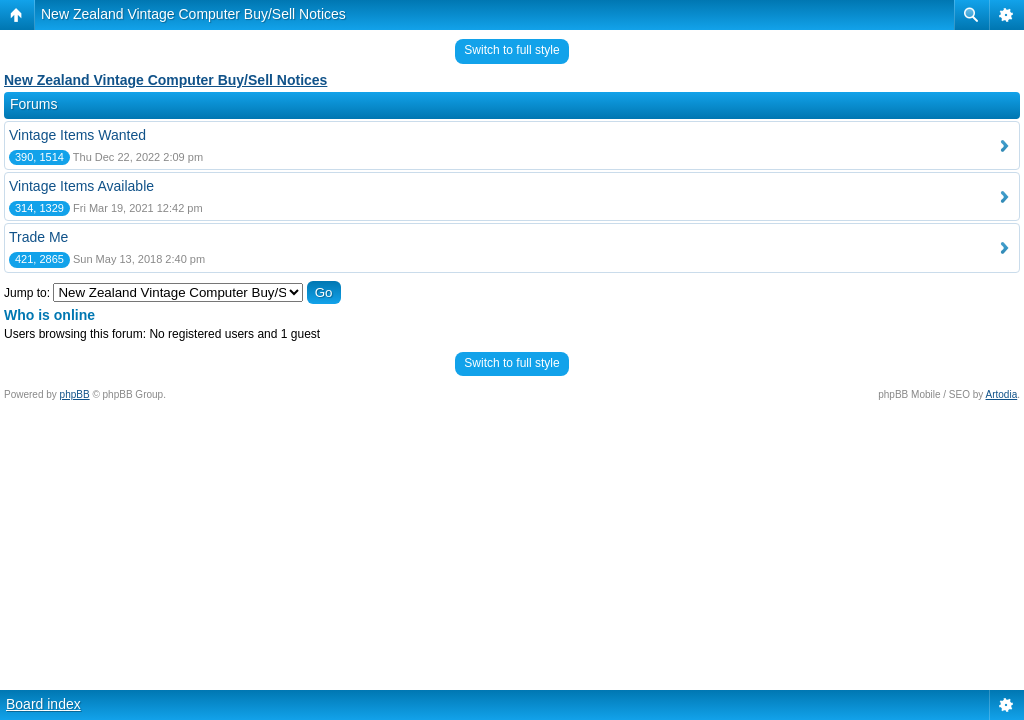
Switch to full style (511, 50)
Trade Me (38, 237)
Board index (43, 704)
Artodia (1002, 394)
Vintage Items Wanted (77, 135)
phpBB (75, 394)
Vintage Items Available (81, 186)
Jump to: (27, 293)
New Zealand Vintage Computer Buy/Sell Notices (193, 14)
